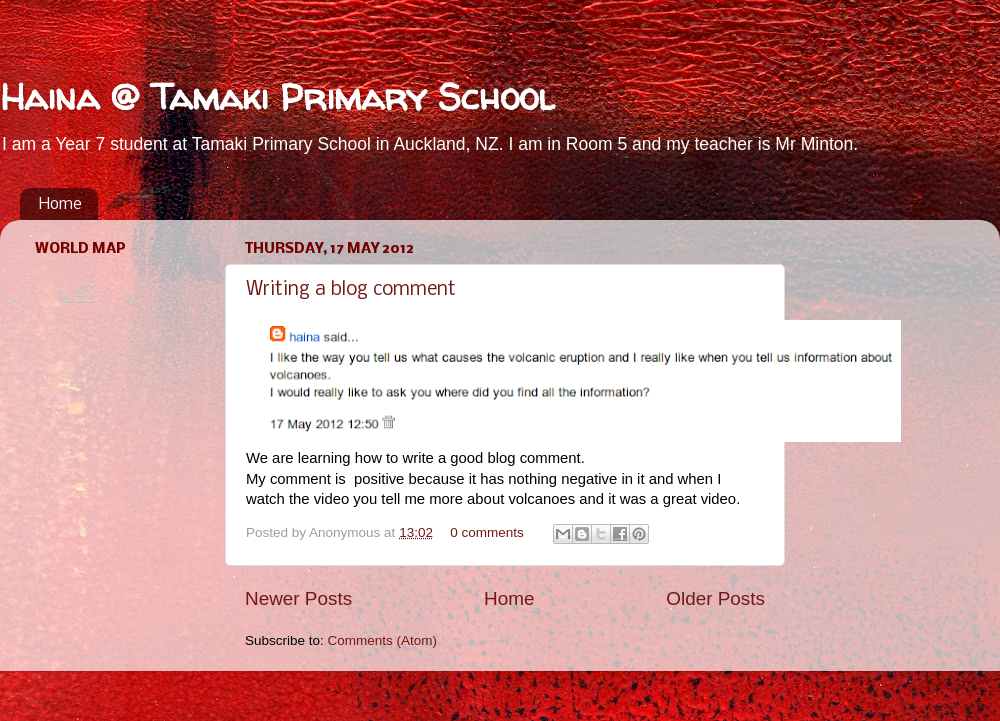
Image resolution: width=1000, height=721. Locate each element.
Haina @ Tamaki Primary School (277, 96)
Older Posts (715, 598)
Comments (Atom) (383, 640)
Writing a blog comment (351, 290)
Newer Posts (298, 598)
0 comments (487, 532)
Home (60, 204)
